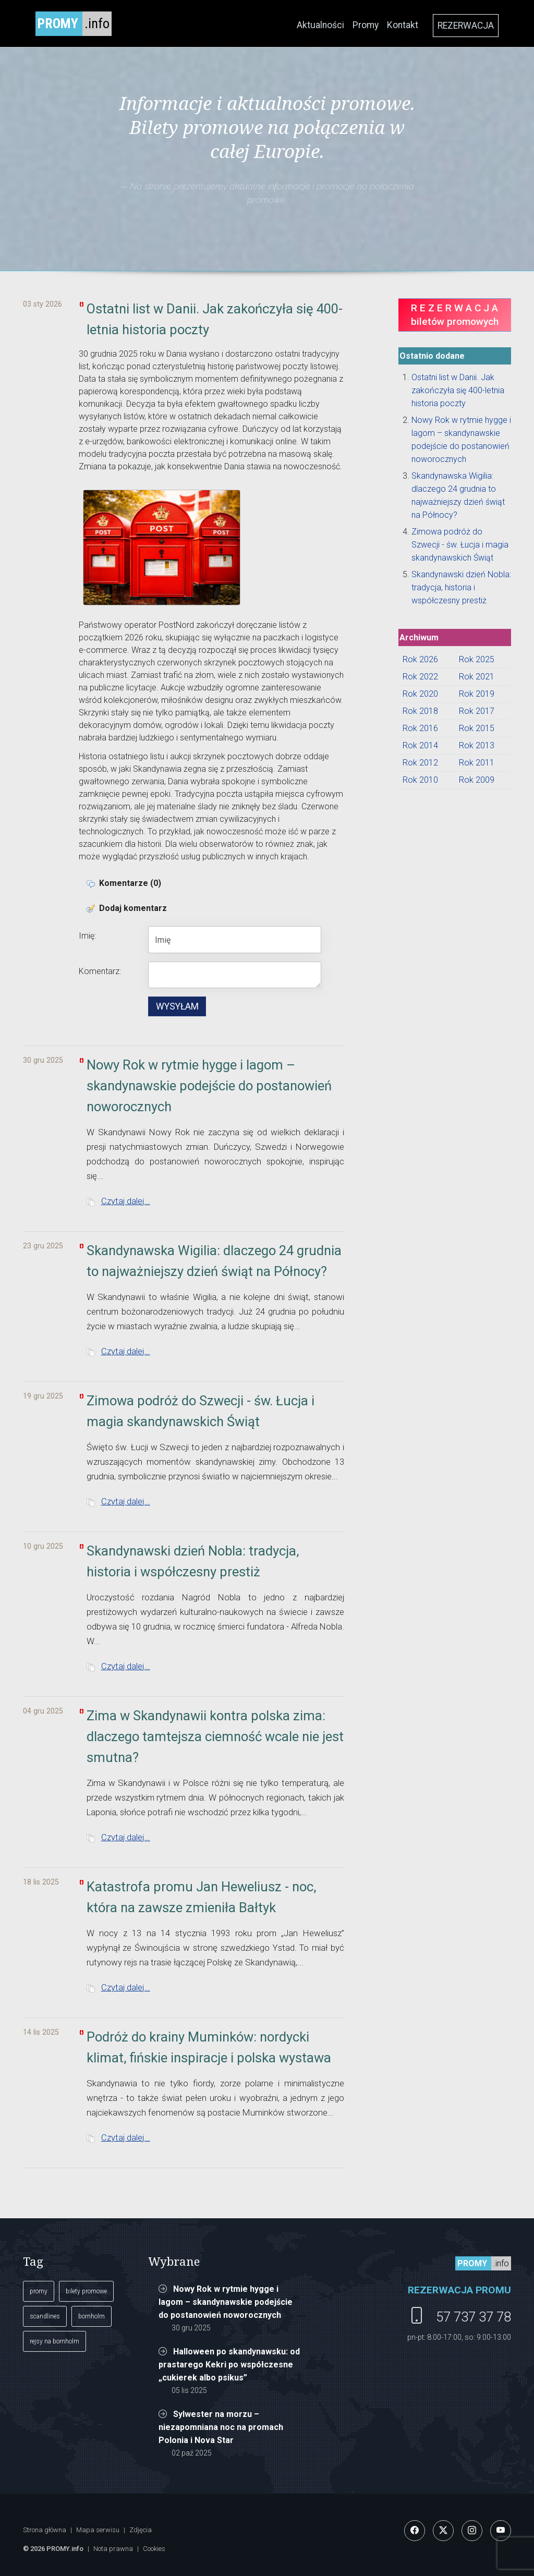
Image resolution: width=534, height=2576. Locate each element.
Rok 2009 (476, 780)
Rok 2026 (420, 659)
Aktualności (320, 25)
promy (38, 2291)
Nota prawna (113, 2549)
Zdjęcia (140, 2530)
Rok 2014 (420, 745)
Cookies (154, 2549)
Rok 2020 (420, 694)
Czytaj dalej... (125, 1201)
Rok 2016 (420, 728)
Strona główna (44, 2530)
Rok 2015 (476, 728)
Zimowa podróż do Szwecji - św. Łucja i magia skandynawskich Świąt (459, 545)
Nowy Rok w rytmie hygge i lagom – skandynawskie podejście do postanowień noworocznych (226, 2302)
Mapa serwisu (97, 2530)
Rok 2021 (476, 677)
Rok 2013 (476, 745)
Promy (366, 25)
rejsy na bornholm (54, 2341)
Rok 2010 (420, 780)
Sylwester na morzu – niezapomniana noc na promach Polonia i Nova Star (221, 2427)
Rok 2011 (476, 763)
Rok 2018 (420, 711)
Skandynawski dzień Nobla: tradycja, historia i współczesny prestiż (461, 587)
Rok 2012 (420, 763)
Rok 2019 (476, 694)
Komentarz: (100, 971)
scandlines (45, 2316)
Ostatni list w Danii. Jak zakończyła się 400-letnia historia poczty (457, 390)
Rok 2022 (420, 677)
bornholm (91, 2316)
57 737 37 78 (473, 2317)
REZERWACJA (466, 25)
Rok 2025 (476, 659)
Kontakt (402, 25)
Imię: (87, 936)
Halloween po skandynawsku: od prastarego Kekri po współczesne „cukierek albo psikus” (229, 2365)
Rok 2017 (476, 711)
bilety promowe (86, 2291)
